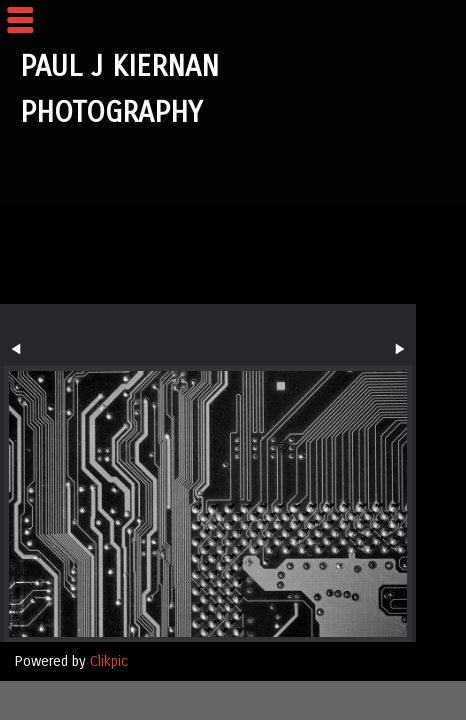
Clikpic (109, 661)
